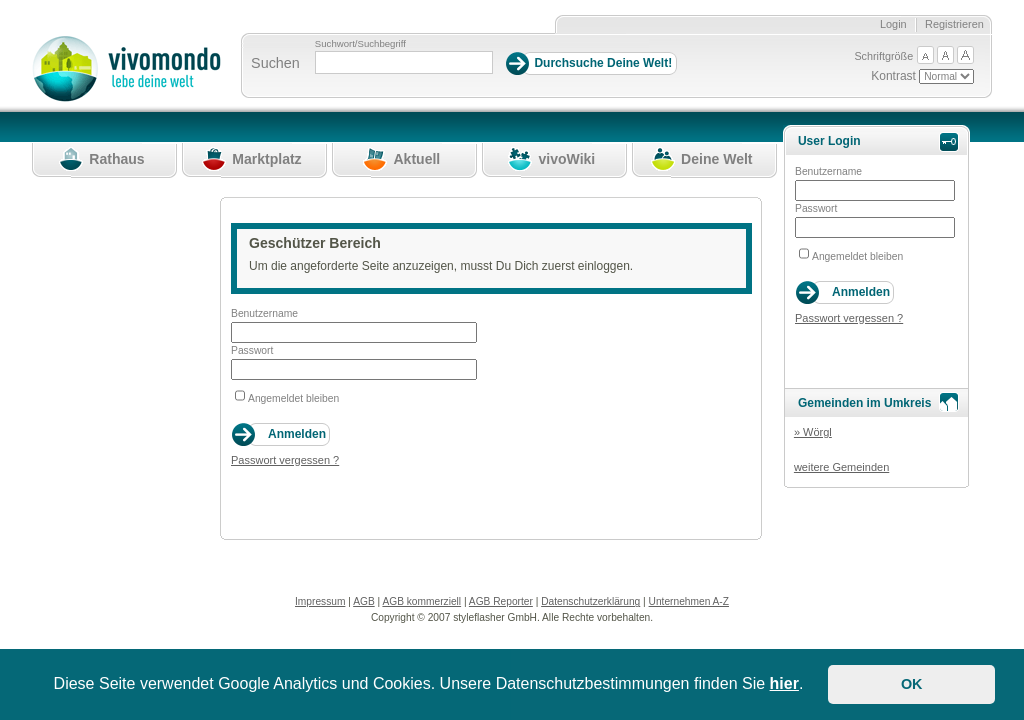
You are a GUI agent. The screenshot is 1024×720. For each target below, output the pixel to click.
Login (893, 24)
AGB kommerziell (421, 601)
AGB (364, 601)
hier (784, 683)
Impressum (320, 601)
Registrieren (954, 24)
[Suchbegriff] (404, 62)
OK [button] (912, 684)
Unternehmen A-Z (689, 601)
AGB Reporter (501, 601)
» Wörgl (813, 432)
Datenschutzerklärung (590, 601)
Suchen (275, 63)
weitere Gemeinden (841, 467)
